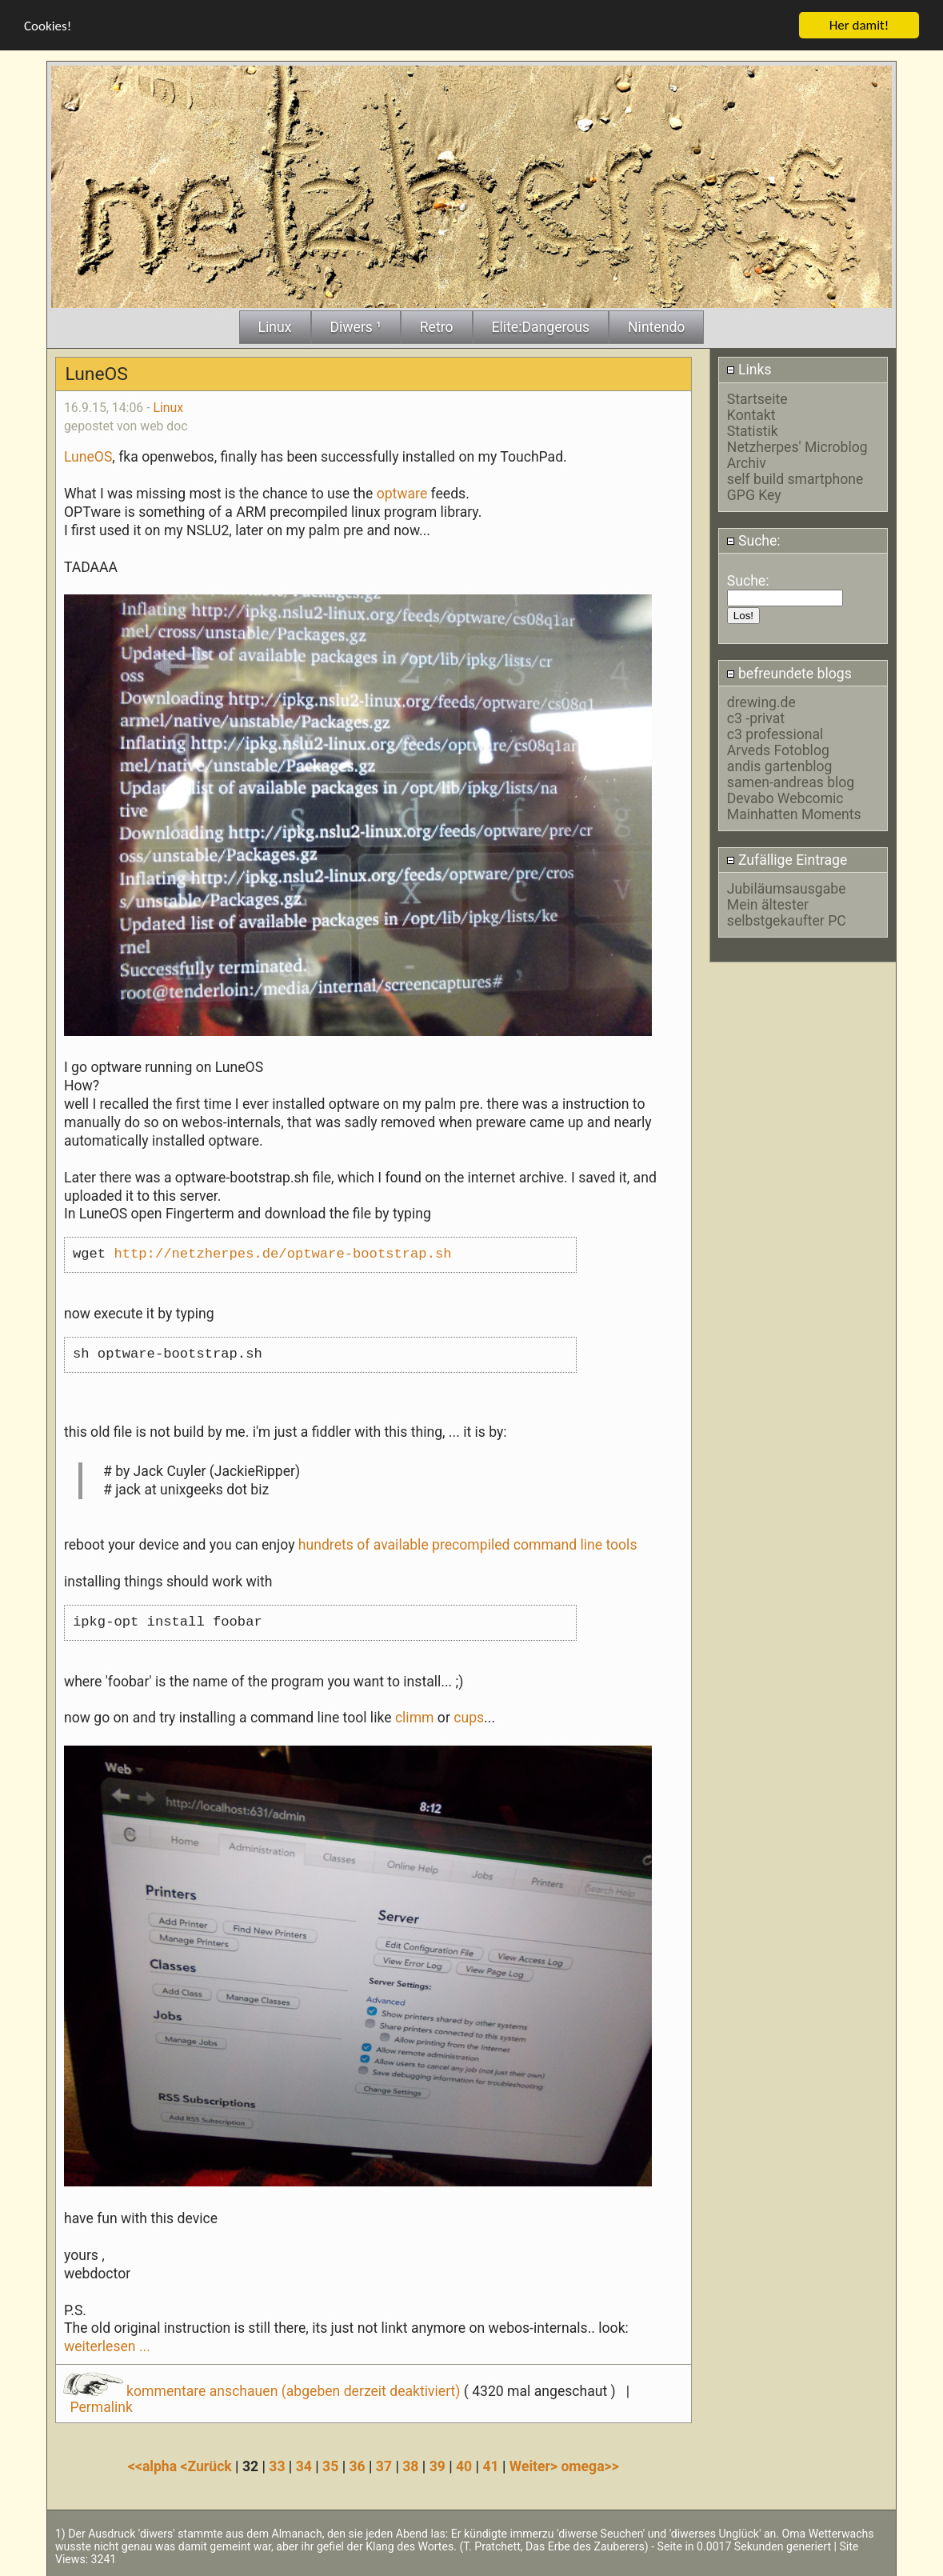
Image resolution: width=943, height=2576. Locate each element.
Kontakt (751, 414)
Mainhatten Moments (794, 814)
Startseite (757, 398)
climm (414, 1718)
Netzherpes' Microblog (797, 446)
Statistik (752, 430)
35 (330, 2466)
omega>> (589, 2466)
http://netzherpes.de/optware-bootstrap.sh (282, 1254)
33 (277, 2466)
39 (438, 2466)
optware (401, 493)
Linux (168, 406)
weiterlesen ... (107, 2346)
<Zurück (208, 2466)
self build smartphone (795, 478)
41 (490, 2466)
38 (410, 2466)
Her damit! (859, 24)
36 (357, 2466)
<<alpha (154, 2466)
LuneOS (88, 456)
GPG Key (754, 494)
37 (384, 2466)
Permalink (101, 2406)
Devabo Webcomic (785, 798)
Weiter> (535, 2466)
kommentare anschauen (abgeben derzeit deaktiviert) (263, 2390)
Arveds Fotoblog (778, 750)
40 (464, 2466)
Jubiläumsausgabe (786, 888)
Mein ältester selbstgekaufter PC (786, 912)
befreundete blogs (789, 673)
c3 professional (775, 734)
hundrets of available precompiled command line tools (467, 1544)
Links (749, 369)
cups (469, 1718)
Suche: (753, 540)
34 (304, 2466)
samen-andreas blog (790, 782)
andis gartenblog (780, 766)
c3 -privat (756, 718)
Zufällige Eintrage (787, 859)
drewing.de (761, 702)
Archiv (746, 462)
